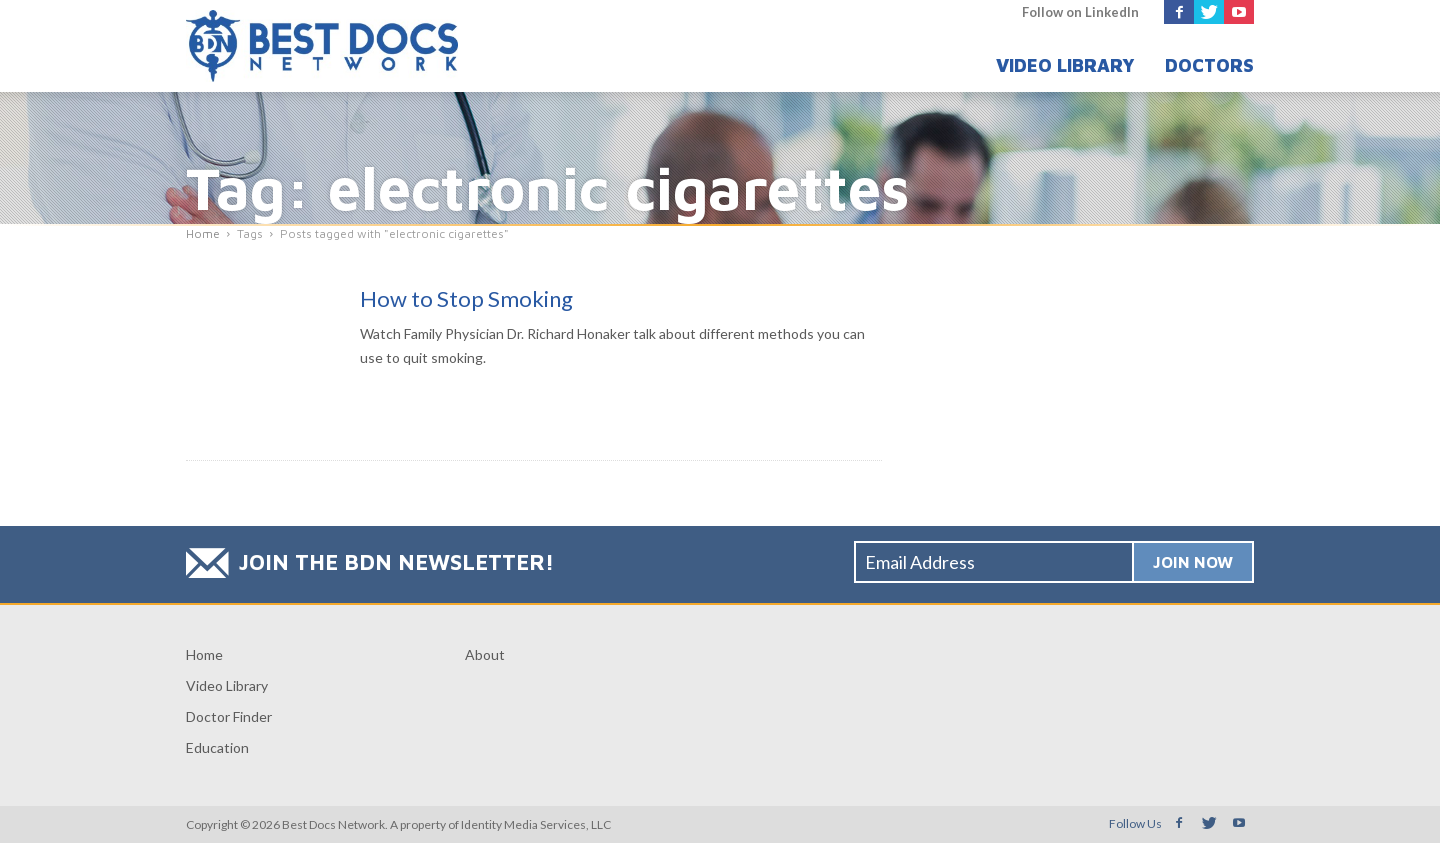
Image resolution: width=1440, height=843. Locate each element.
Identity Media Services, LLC (536, 824)
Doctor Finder (229, 716)
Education (217, 747)
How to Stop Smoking (466, 298)
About (485, 654)
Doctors (1209, 65)
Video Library (1065, 65)
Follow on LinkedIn (1080, 12)
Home (204, 654)
